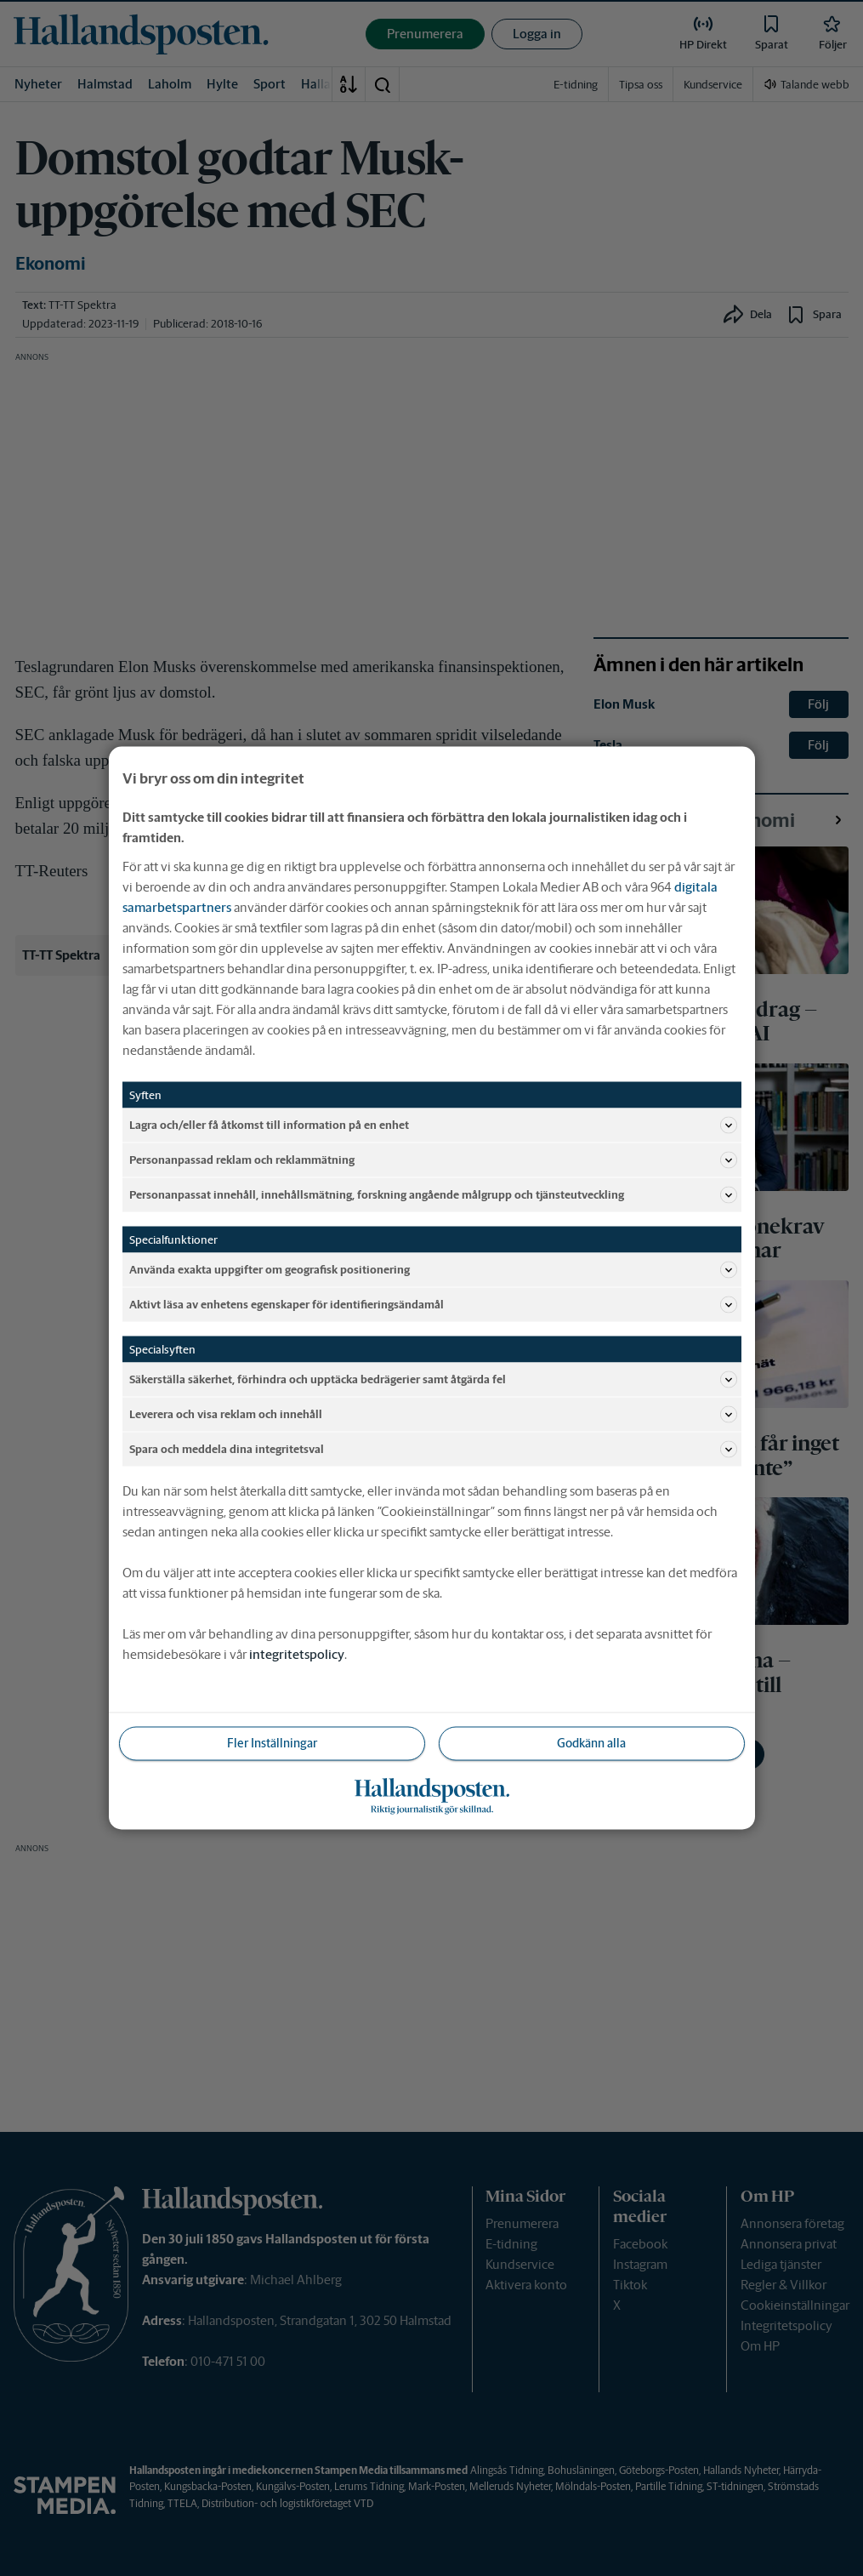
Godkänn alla (591, 1743)
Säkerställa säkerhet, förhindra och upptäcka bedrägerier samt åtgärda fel (433, 1379)
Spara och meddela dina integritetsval (433, 1449)
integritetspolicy (296, 1654)
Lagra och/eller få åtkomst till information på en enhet (433, 1125)
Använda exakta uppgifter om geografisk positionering (433, 1270)
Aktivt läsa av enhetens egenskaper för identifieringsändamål (433, 1305)
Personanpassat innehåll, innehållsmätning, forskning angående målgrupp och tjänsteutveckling (433, 1195)
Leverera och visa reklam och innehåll (433, 1414)
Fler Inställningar (272, 1743)
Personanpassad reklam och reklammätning (433, 1160)
